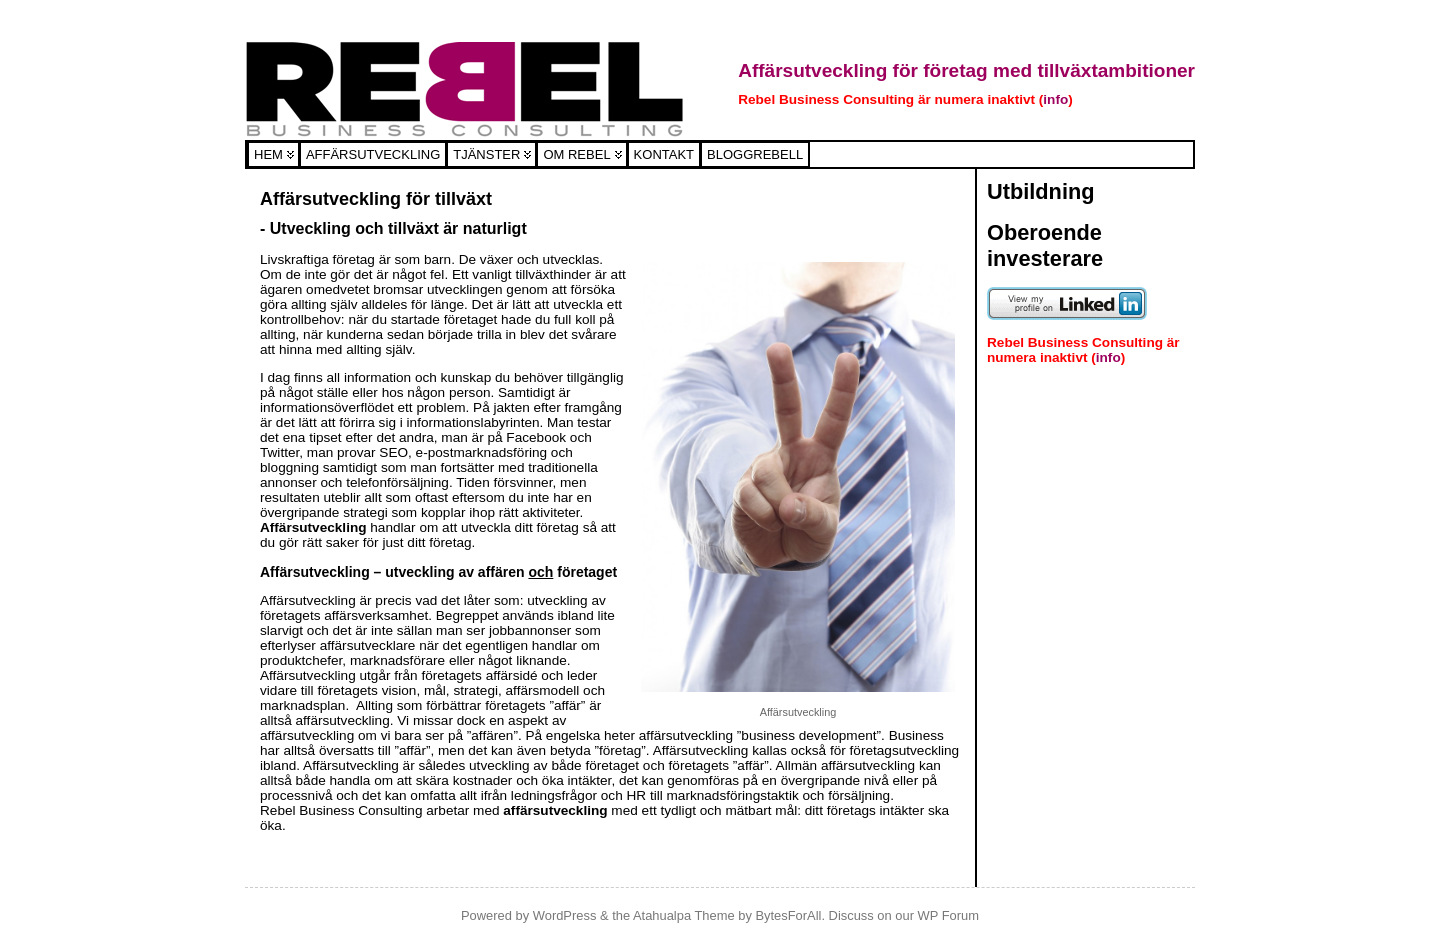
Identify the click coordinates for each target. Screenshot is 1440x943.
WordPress (565, 915)
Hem (268, 154)
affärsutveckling (557, 810)
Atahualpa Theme (684, 915)
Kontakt (664, 154)
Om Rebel (576, 154)
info (1055, 99)
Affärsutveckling (373, 154)
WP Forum (948, 915)
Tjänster (486, 154)
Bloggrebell (755, 154)
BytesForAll (788, 915)
